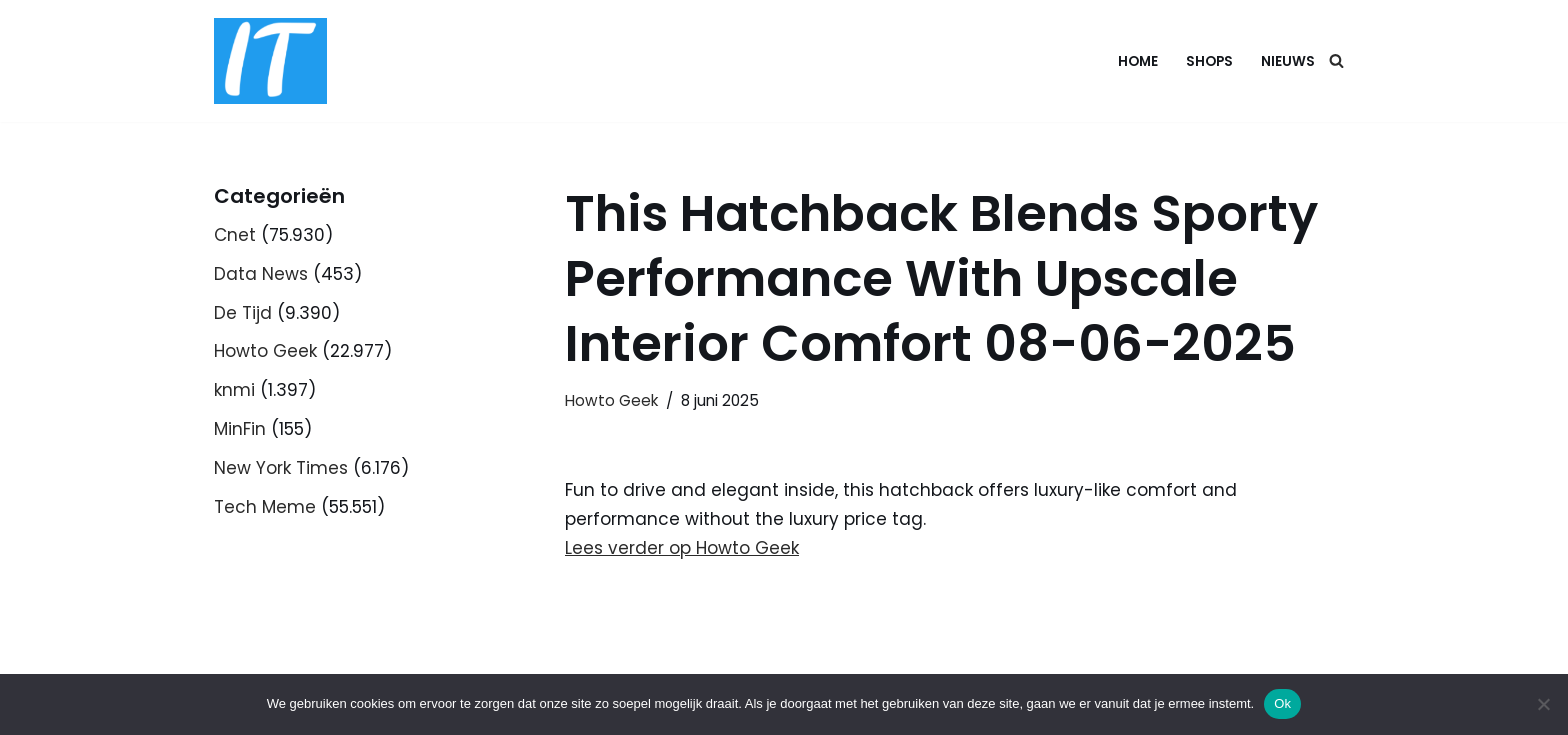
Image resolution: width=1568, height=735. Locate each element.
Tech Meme (265, 507)
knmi (234, 390)
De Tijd (243, 313)
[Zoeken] (1336, 60)
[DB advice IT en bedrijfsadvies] (270, 61)
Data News (261, 274)
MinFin (240, 429)
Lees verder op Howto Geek (682, 548)
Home (1138, 61)
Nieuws (1288, 61)
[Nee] (1543, 704)
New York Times (281, 468)
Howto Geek (265, 351)
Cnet (235, 235)
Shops (1209, 61)
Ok (1282, 703)
